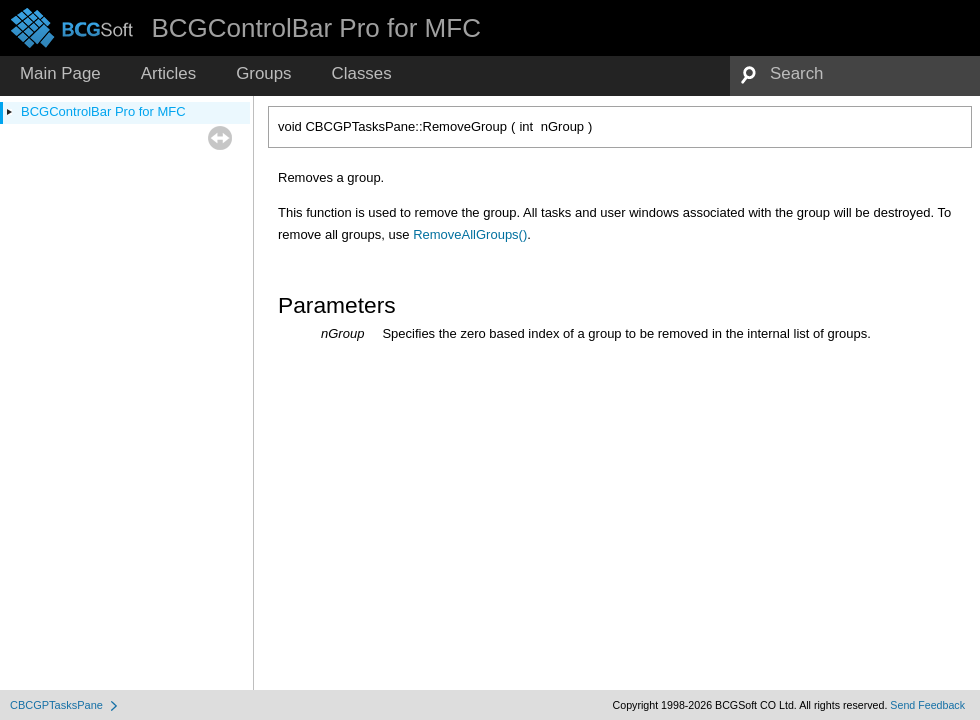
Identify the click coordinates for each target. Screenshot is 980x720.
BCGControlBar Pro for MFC (103, 111)
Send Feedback (927, 705)
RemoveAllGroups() (470, 234)
